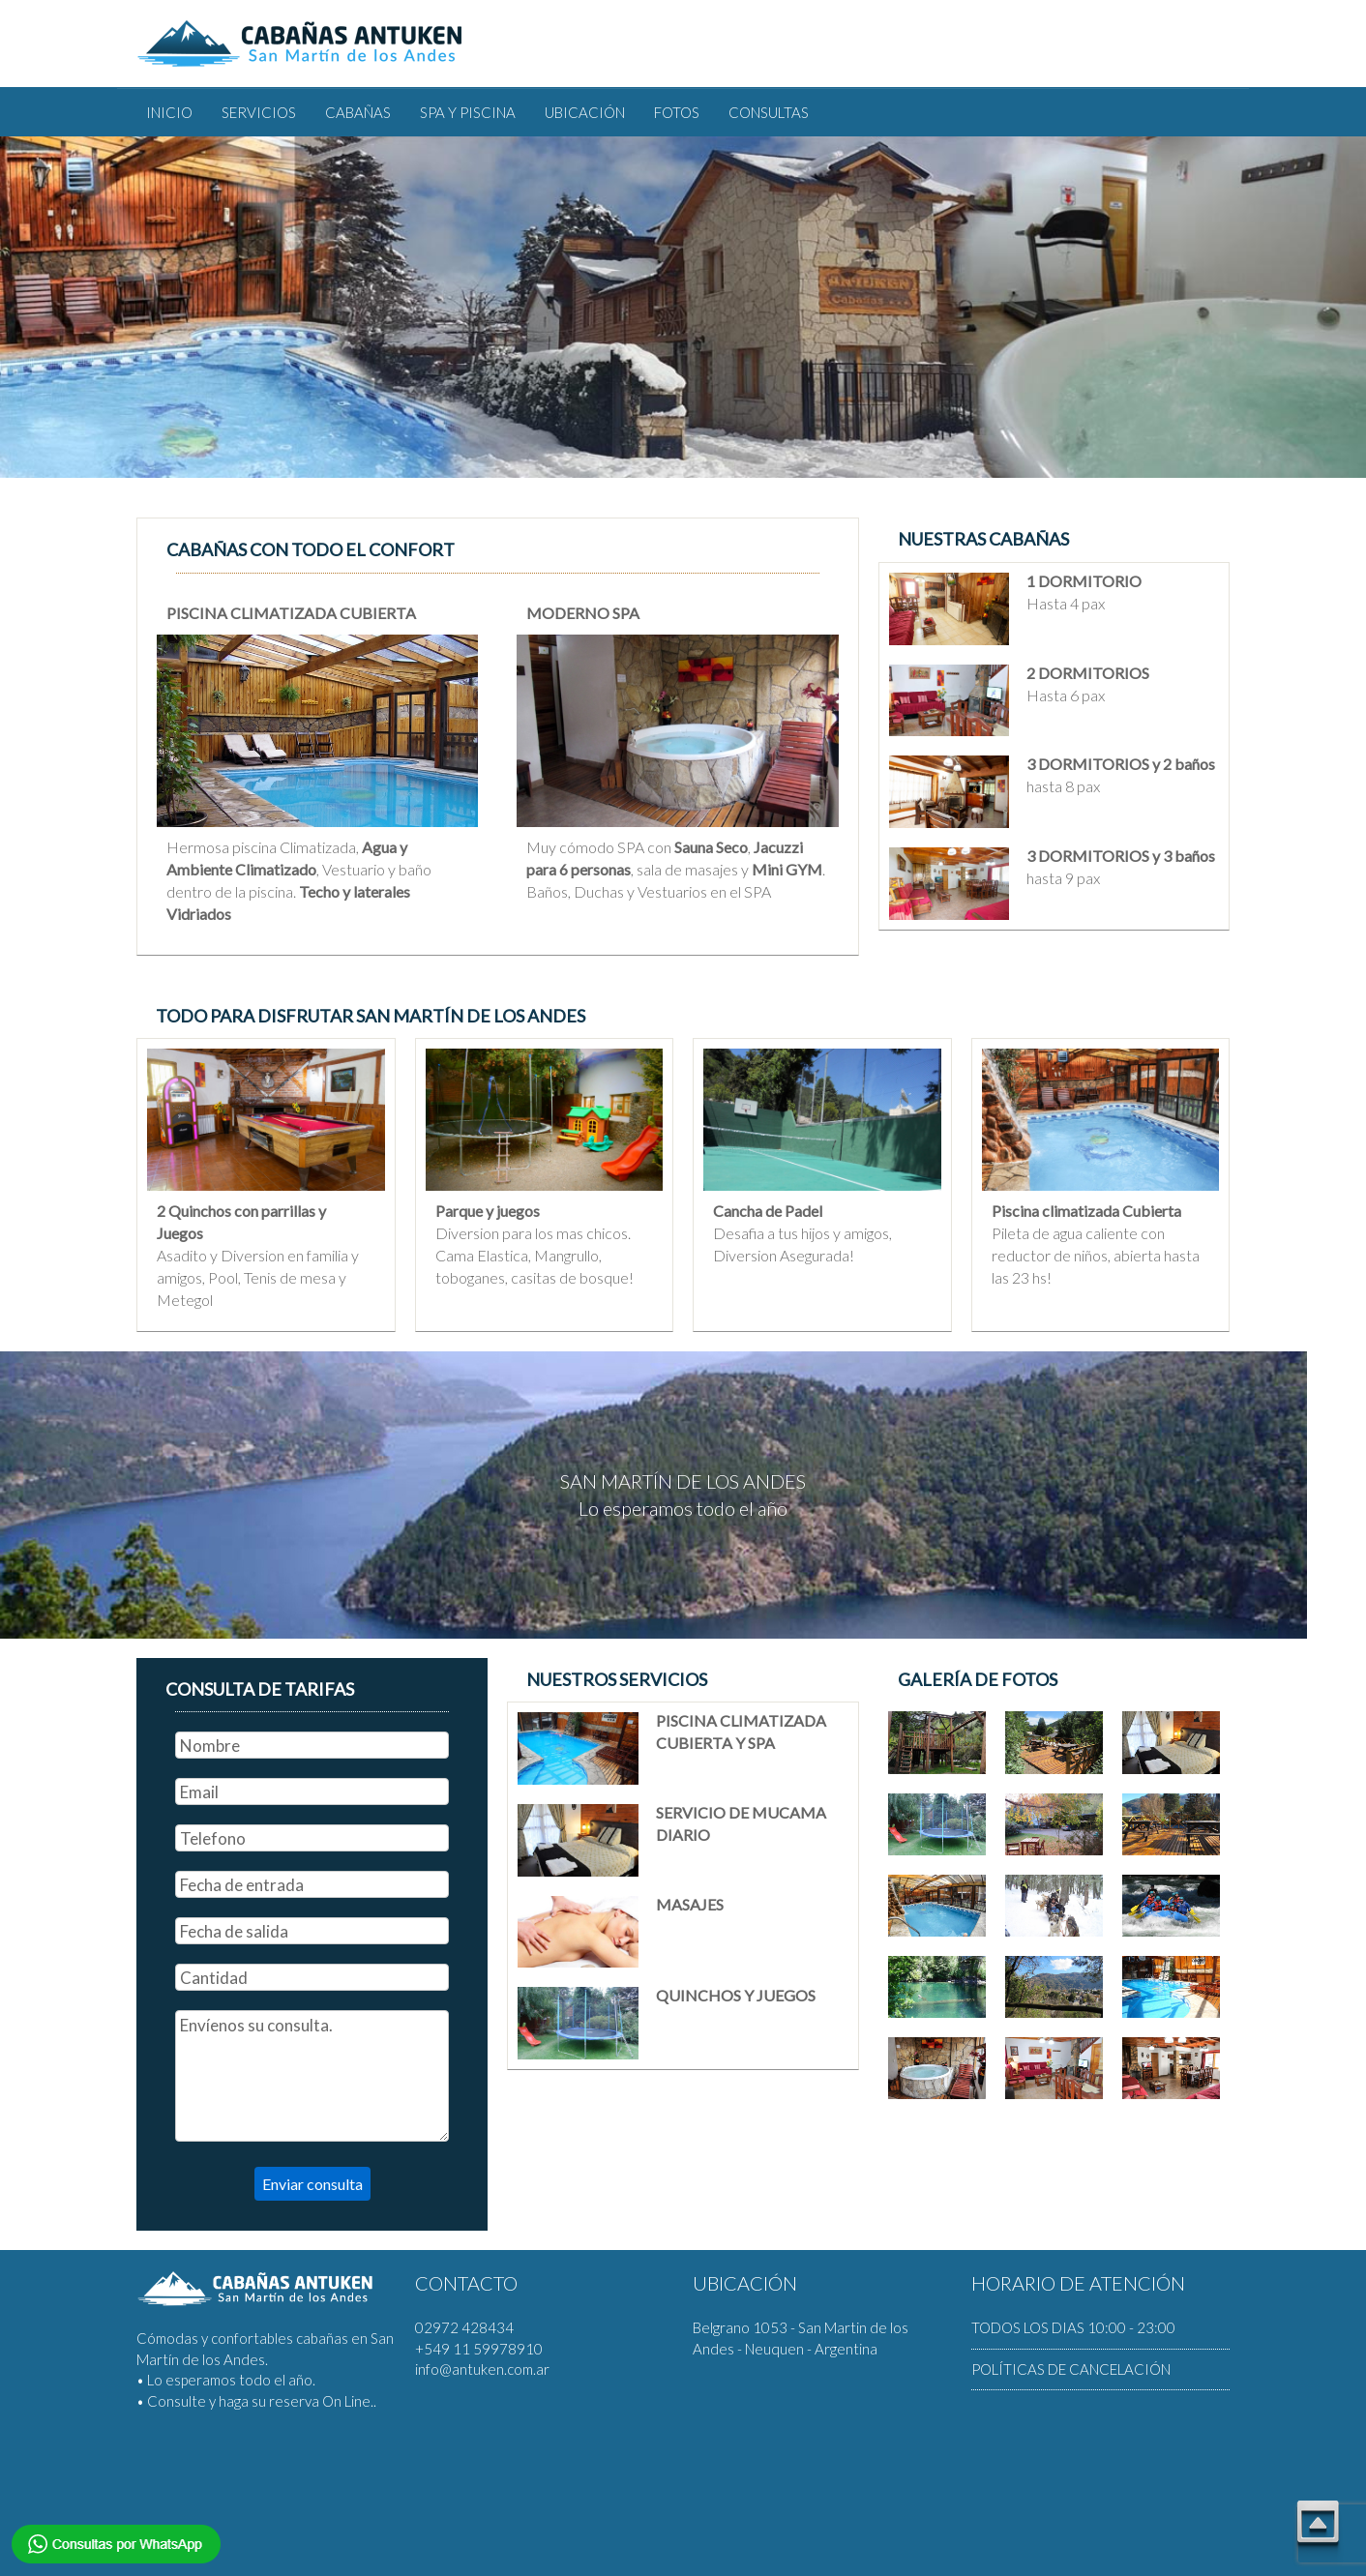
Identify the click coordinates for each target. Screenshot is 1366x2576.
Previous (28, 487)
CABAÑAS (358, 112)
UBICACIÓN (585, 112)
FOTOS (676, 112)
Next (71, 487)
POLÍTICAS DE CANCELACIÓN (1071, 2369)
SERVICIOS (259, 112)
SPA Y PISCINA (468, 112)
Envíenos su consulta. (312, 2076)
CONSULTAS (768, 112)
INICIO (169, 112)
